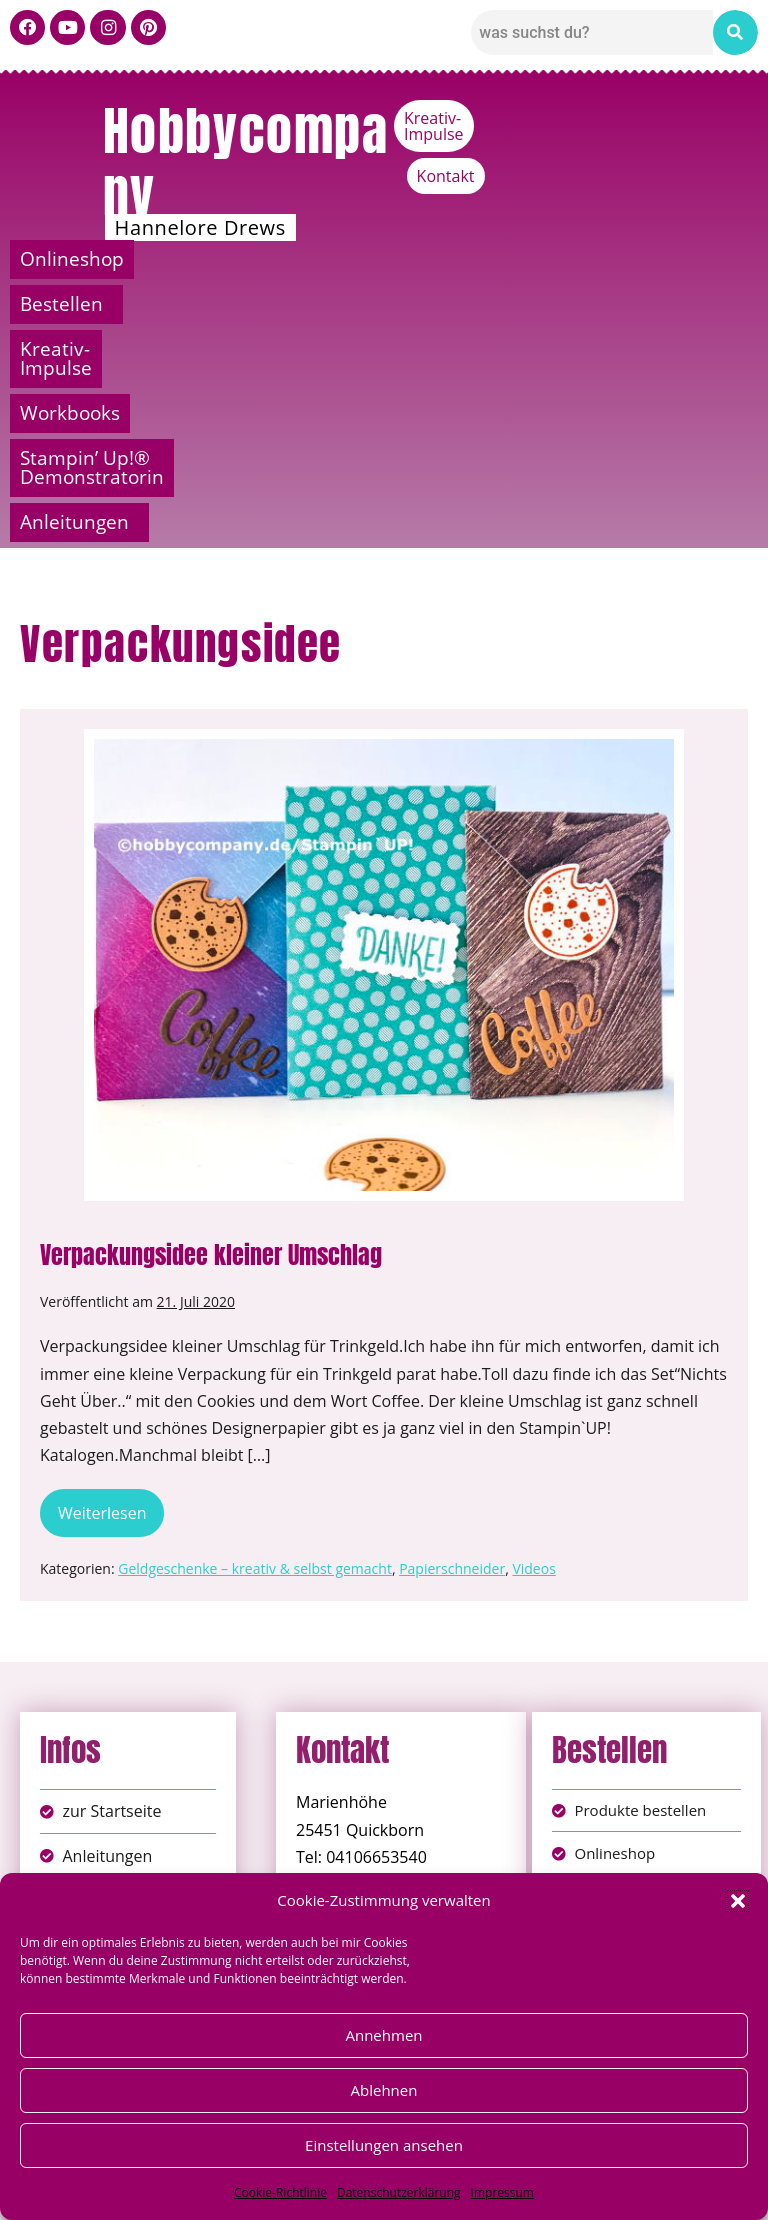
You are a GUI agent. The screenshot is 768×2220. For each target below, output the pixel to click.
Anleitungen (607, 304)
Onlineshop (98, 259)
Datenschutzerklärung (399, 2192)
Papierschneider (452, 1350)
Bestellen (268, 259)
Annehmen (383, 2035)
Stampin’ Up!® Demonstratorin (235, 304)
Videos (533, 1350)
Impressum (502, 2192)
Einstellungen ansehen (384, 2145)
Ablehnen (384, 2090)
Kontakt (719, 118)
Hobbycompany (246, 162)
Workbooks (666, 259)
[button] (738, 1901)
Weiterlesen (111, 1288)
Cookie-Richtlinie (280, 2192)
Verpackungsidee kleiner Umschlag (211, 1037)
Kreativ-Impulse (600, 118)
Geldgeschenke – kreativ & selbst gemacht (255, 1350)
